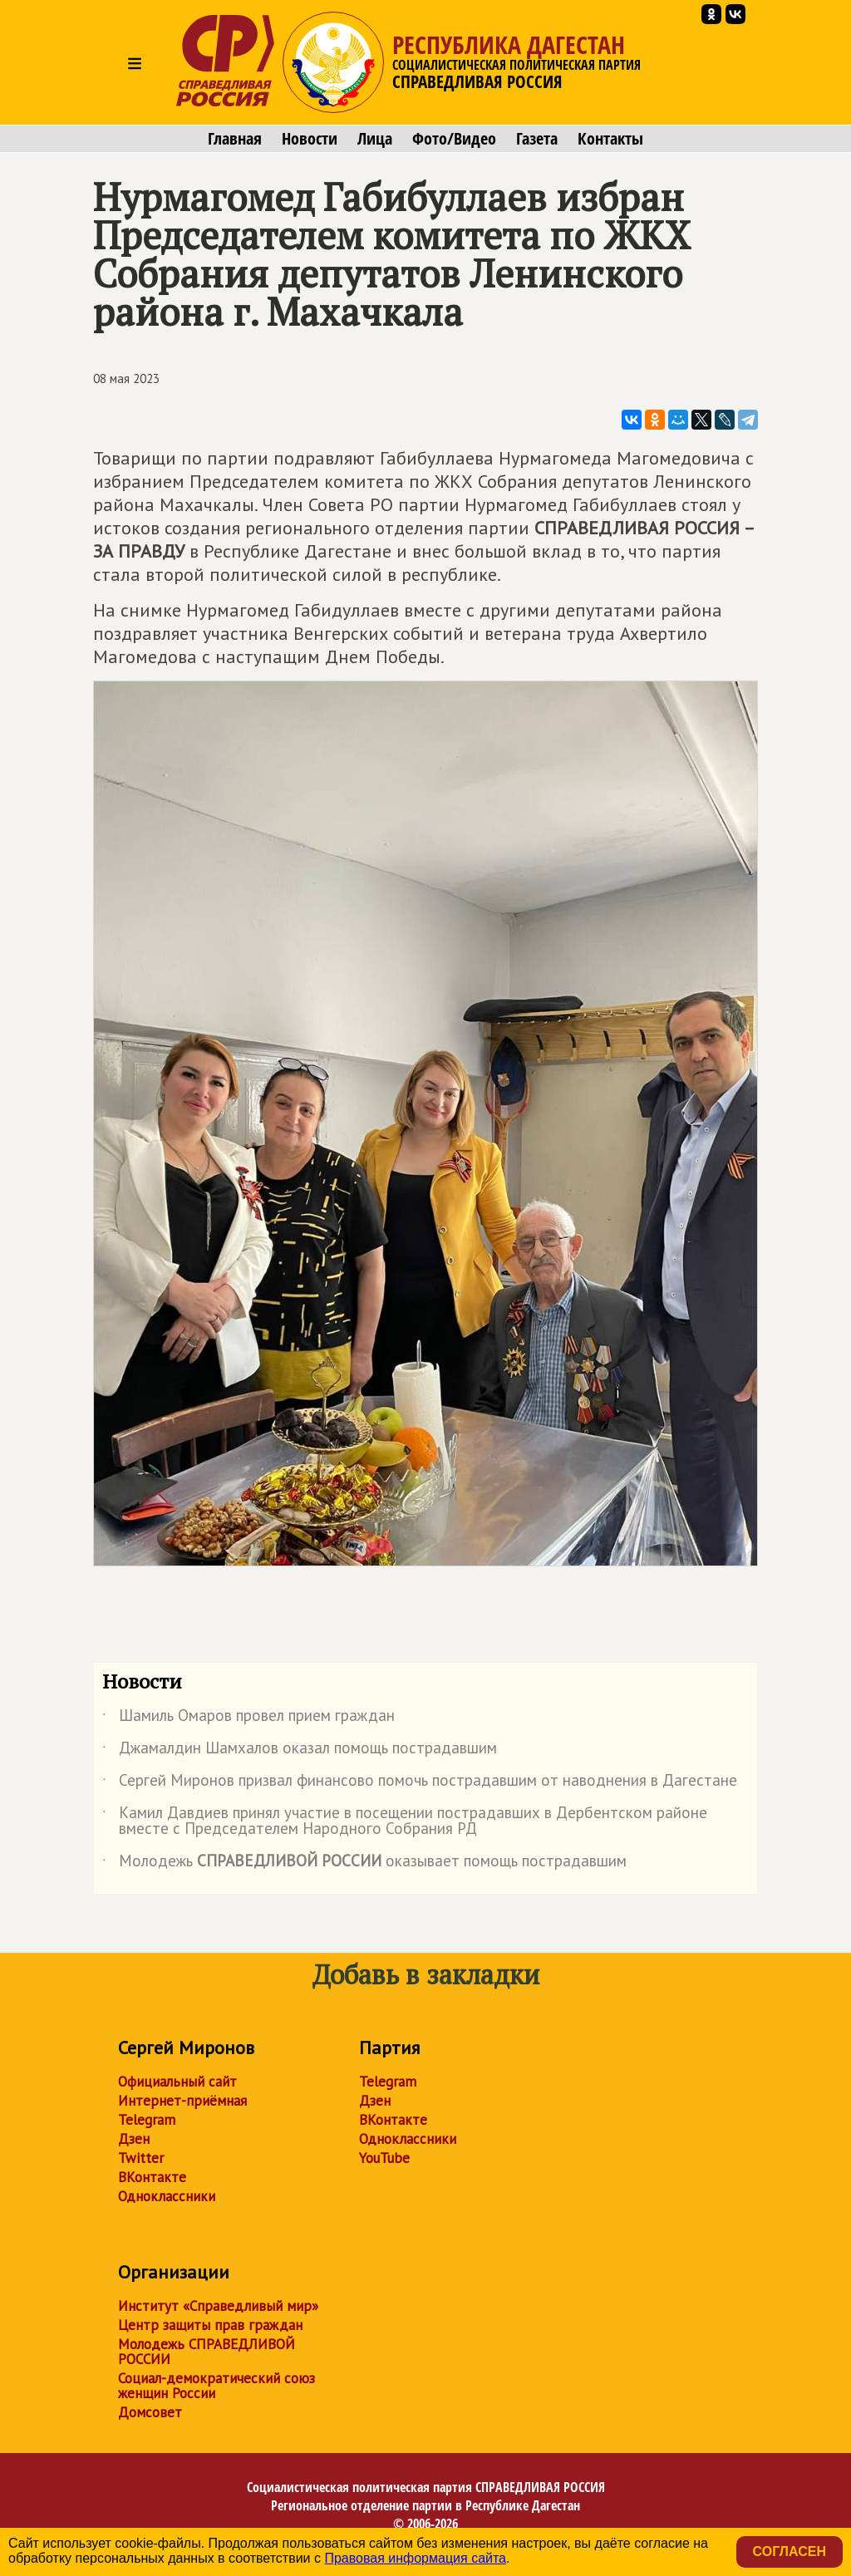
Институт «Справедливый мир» (218, 2305)
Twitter (141, 2158)
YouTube (384, 2158)
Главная (235, 139)
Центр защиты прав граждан (210, 2325)
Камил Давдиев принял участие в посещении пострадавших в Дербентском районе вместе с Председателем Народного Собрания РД (404, 1821)
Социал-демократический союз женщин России (216, 2386)
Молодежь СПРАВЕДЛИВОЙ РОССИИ (206, 2352)
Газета (537, 139)
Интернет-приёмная (182, 2100)
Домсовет (150, 2412)
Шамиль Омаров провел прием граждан (248, 1718)
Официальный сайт (177, 2081)
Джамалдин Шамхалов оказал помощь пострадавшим (299, 1751)
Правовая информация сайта (415, 2558)
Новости (309, 139)
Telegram (146, 2119)
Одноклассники (166, 2196)
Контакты (610, 139)
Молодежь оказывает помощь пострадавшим (364, 1864)
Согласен (789, 2551)
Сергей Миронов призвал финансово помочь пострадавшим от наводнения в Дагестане (419, 1783)
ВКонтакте (152, 2177)
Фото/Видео (454, 139)
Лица (374, 139)
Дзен (134, 2138)
